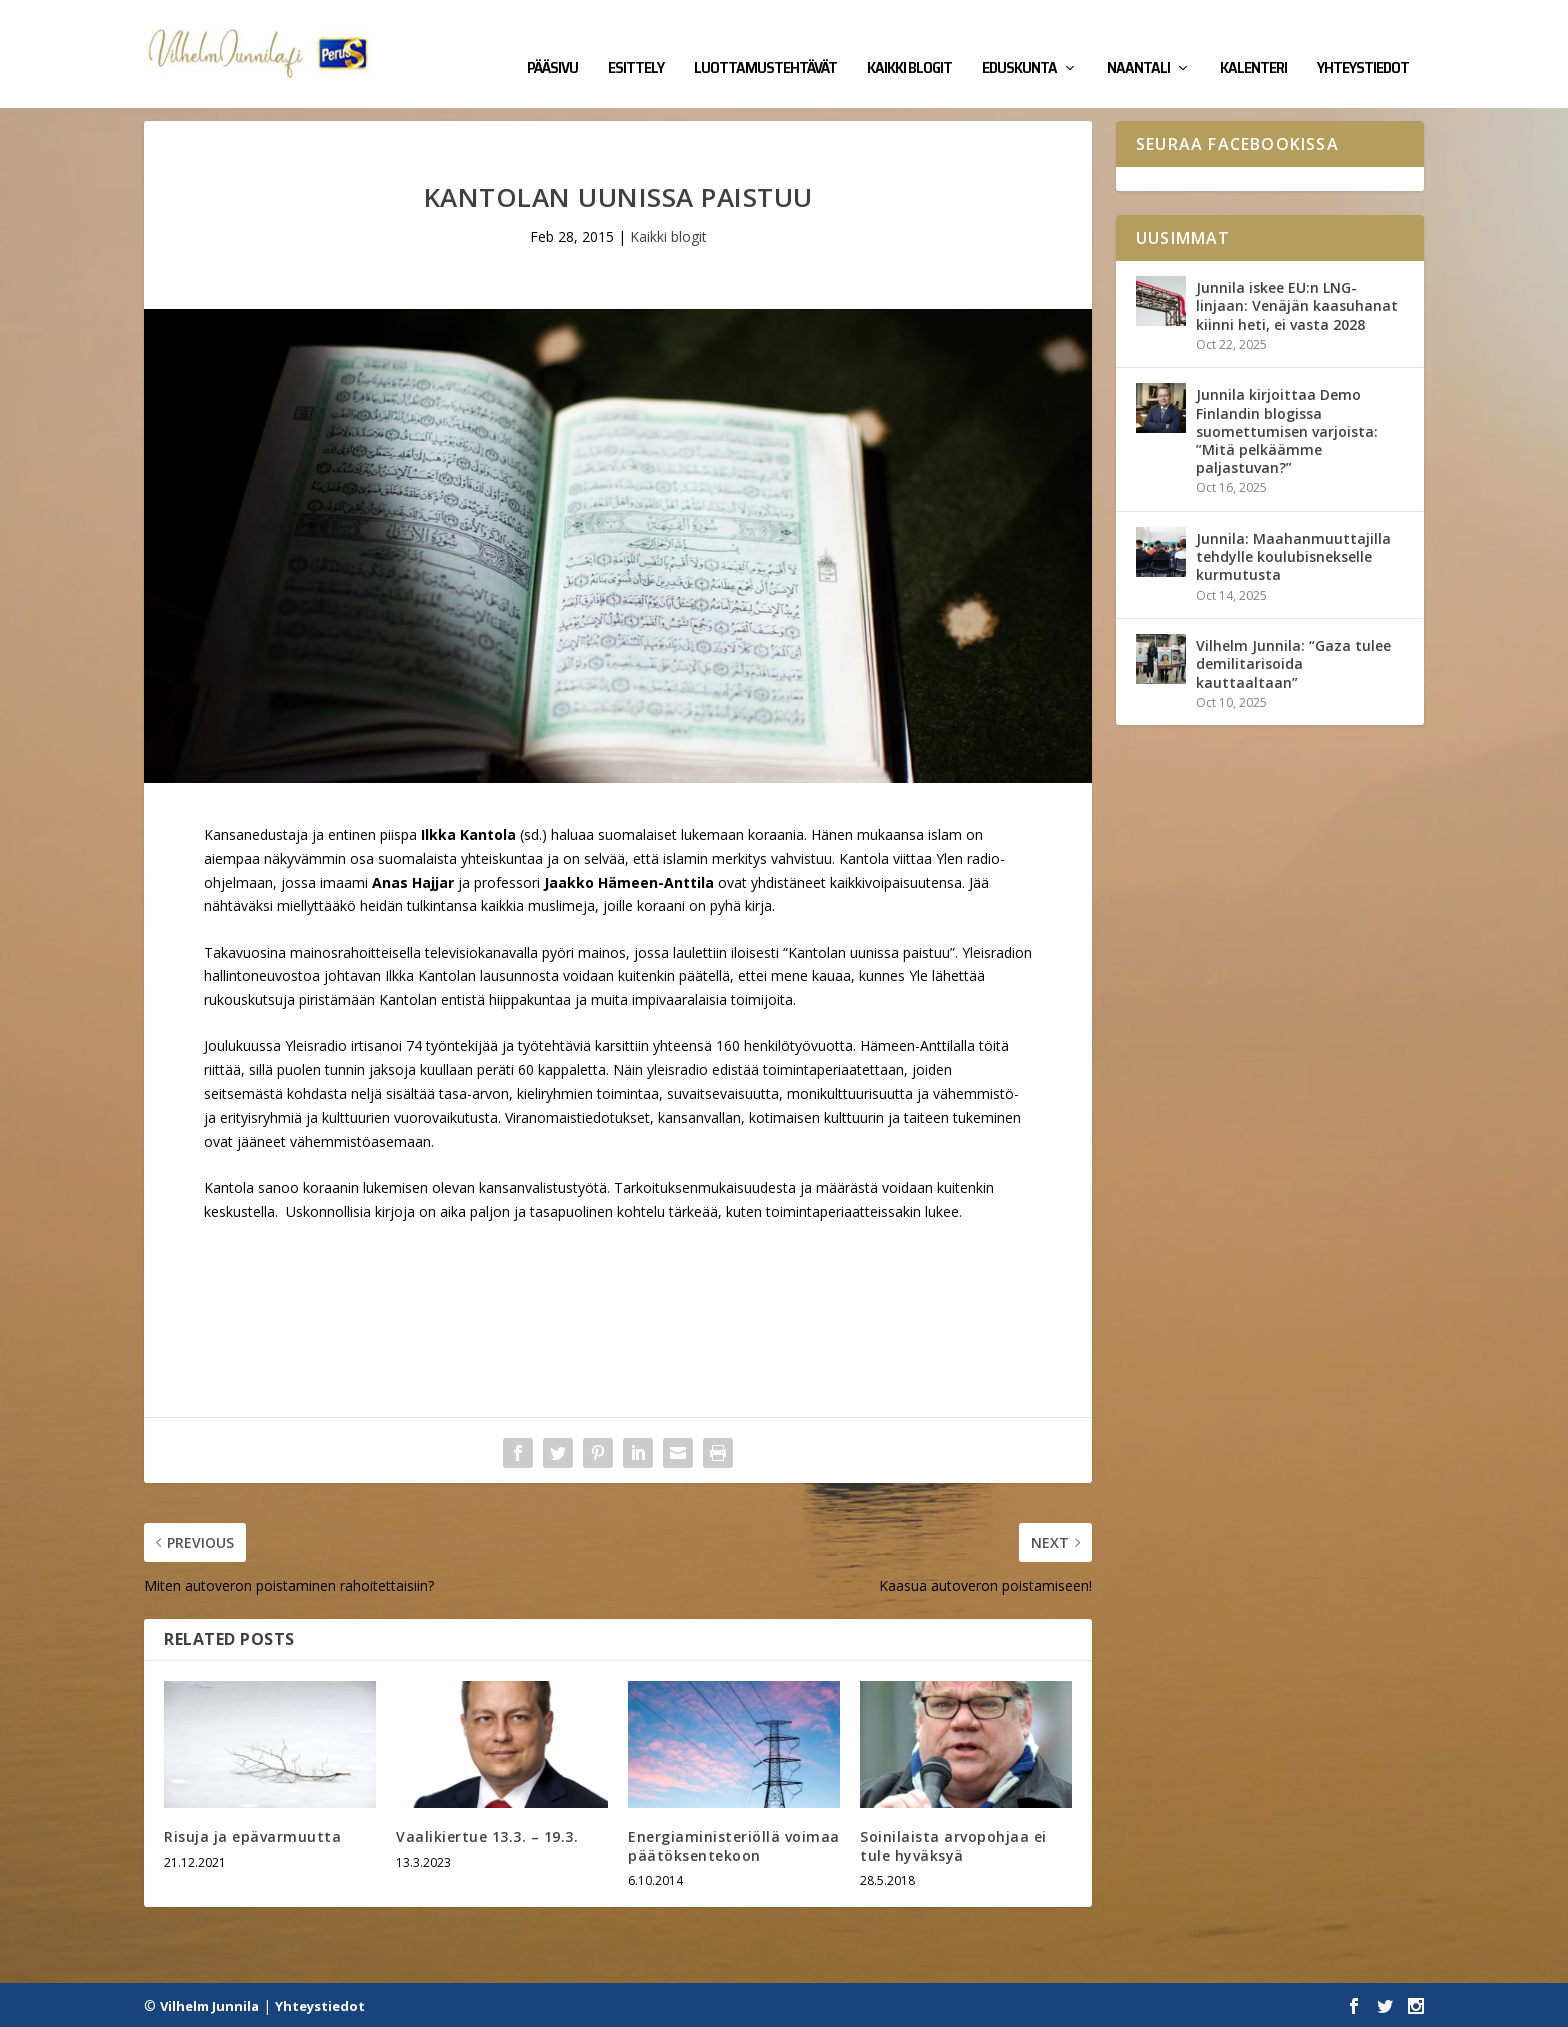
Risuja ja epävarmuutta (252, 1835)
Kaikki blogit (909, 42)
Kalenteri (1253, 42)
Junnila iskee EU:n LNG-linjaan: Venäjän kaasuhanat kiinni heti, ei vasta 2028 (1297, 304)
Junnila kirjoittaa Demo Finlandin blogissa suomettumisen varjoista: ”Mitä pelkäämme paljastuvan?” (1287, 430)
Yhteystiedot (1363, 42)
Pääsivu (552, 42)
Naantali (1138, 42)
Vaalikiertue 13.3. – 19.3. (487, 1835)
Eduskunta (1019, 42)
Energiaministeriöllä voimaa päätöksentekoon (734, 1844)
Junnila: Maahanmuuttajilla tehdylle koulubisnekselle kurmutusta (1293, 554)
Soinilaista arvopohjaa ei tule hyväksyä (953, 1844)
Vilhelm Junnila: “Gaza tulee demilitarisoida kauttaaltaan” (1293, 662)
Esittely (636, 42)
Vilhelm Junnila (209, 2004)
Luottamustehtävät (765, 42)
